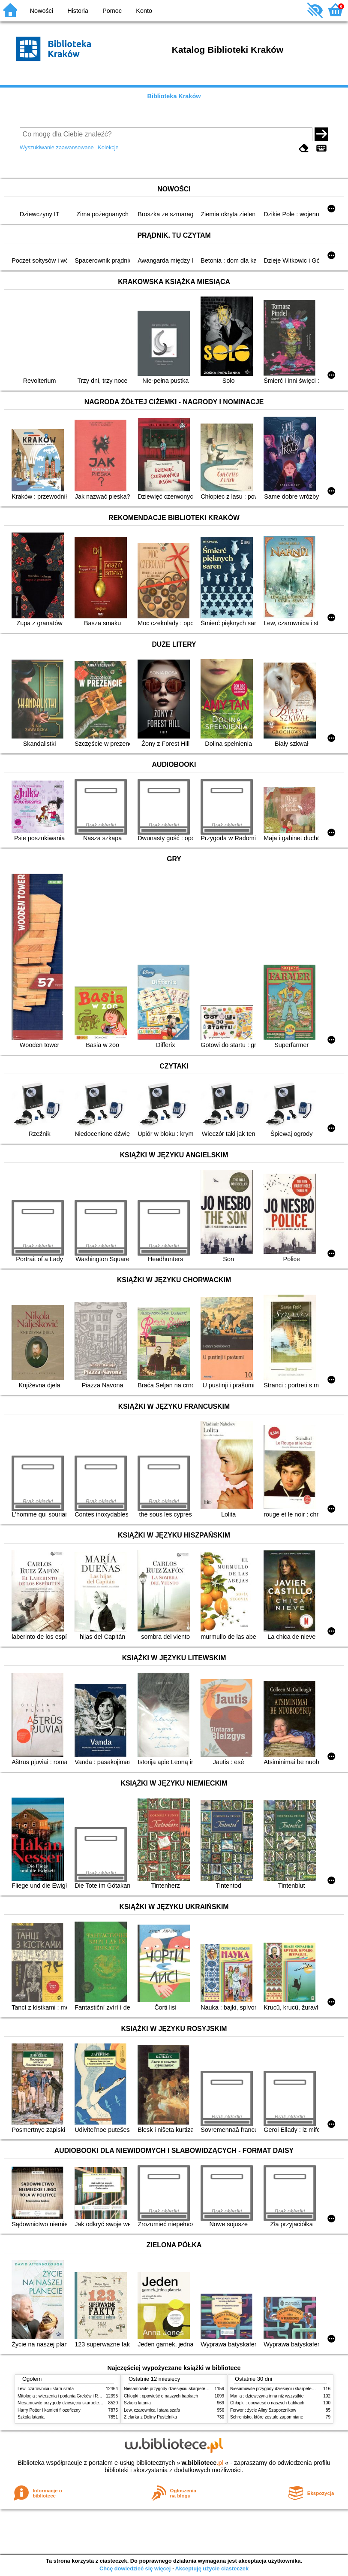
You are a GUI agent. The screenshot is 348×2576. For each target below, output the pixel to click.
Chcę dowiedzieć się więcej (135, 2568)
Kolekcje (108, 147)
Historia (77, 10)
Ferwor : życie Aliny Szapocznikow (263, 2410)
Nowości (41, 10)
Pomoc (112, 10)
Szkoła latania (31, 2417)
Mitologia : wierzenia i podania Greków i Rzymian (65, 2396)
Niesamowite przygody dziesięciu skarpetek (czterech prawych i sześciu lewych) (94, 2402)
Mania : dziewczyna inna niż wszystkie (266, 2396)
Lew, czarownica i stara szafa (46, 2388)
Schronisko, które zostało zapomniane (266, 2417)
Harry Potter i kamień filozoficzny (49, 2410)
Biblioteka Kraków (174, 96)
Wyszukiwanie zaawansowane (57, 147)
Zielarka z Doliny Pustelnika (150, 2417)
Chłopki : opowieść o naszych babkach (161, 2396)
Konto (144, 10)
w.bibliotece (202, 2462)
